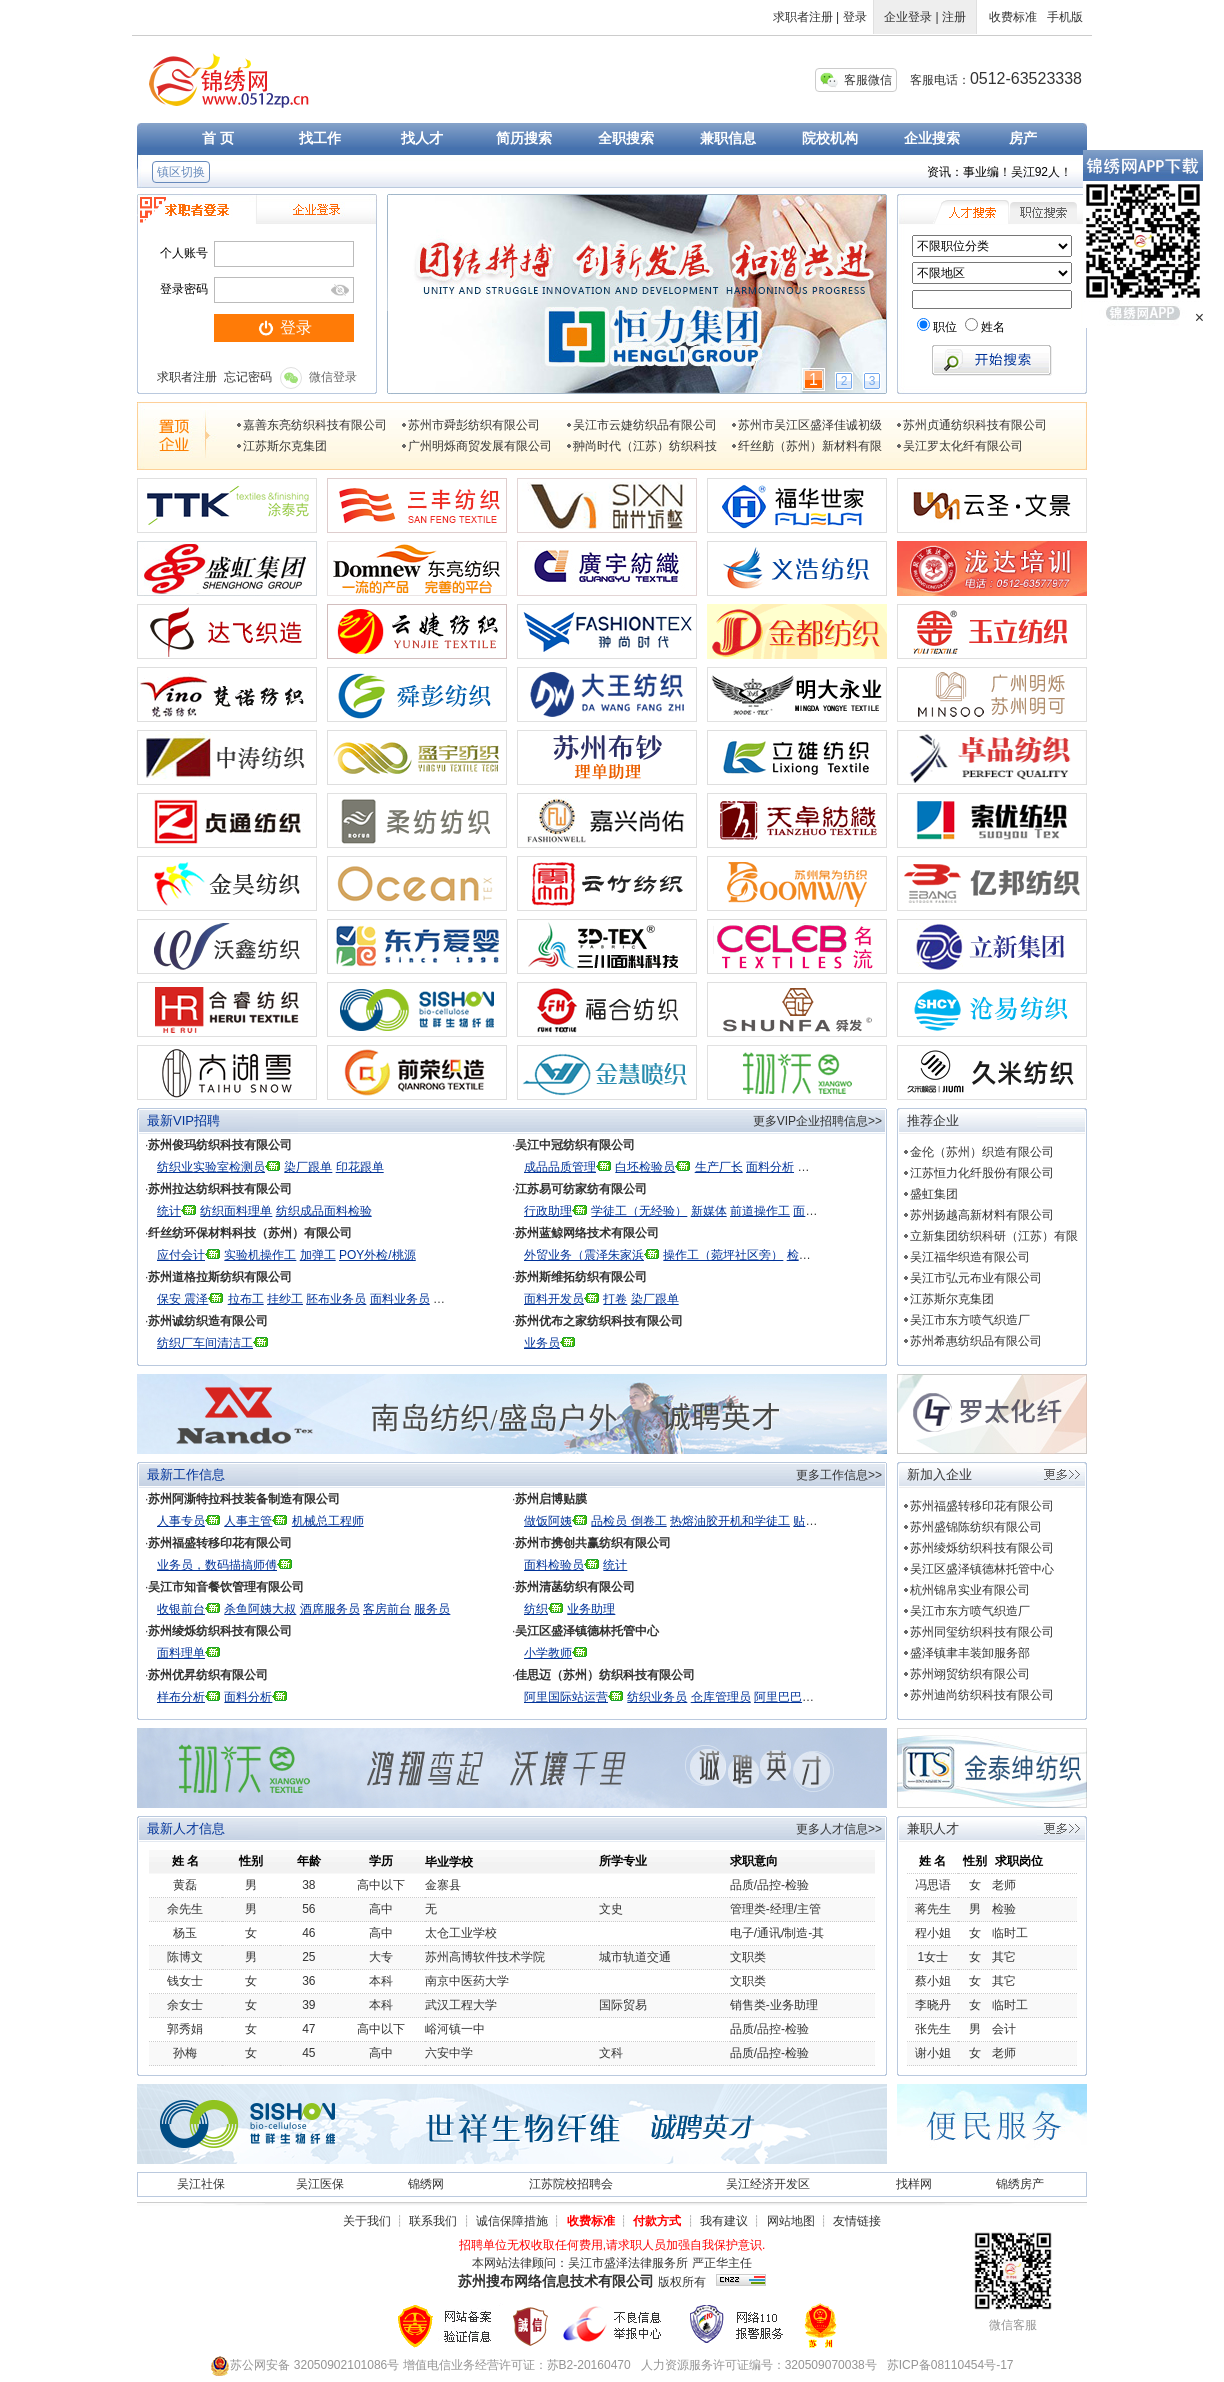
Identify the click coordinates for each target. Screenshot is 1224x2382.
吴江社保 (201, 2184)
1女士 (932, 1957)
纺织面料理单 (236, 1211)
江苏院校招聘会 (571, 2184)
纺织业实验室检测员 (211, 1167)
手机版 (1065, 17)
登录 (855, 17)
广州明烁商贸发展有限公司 (480, 446)
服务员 (432, 1609)
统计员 (815, 1167)
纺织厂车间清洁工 (205, 1343)
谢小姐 (933, 2053)
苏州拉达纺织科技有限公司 (220, 1189)
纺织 (536, 1609)
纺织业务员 (657, 1697)
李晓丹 (933, 2005)
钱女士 (185, 1981)
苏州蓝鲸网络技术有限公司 (587, 1233)
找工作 (320, 138)
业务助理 (591, 1609)
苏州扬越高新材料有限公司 (982, 1215)
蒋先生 (933, 1909)
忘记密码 (248, 377)
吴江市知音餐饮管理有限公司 (226, 1587)
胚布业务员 (336, 1299)
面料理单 (181, 1653)
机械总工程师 (328, 1521)
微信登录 (318, 377)
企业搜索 (932, 138)
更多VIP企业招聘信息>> (817, 1121)
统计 (169, 1211)
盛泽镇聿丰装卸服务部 (970, 1653)
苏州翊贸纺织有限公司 (970, 1674)
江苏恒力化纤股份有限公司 (982, 1173)
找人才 (422, 138)
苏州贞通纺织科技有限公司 (975, 425)
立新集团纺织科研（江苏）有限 (994, 1236)
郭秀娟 (185, 2029)
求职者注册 (803, 17)
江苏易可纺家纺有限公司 (581, 1189)
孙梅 (185, 2053)
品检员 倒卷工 (628, 1521)
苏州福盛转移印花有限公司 (220, 1543)
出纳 (496, 1299)
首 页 (218, 138)
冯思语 (933, 1885)
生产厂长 (719, 1167)
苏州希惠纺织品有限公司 (976, 1341)
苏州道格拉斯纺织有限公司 (220, 1277)
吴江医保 (320, 2184)
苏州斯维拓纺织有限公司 (581, 1277)
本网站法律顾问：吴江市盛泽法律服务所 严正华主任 (611, 2263)
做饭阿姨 (548, 1521)
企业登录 (908, 17)
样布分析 (181, 1697)
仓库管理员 (721, 1697)
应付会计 (181, 1255)
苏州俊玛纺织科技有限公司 (220, 1145)
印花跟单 (360, 1167)
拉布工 (246, 1299)
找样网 (914, 2184)
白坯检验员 (645, 1167)
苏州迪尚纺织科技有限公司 (982, 1695)
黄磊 (185, 1885)
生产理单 (861, 1167)
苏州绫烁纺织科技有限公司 (220, 1631)
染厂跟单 (308, 1167)
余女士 (185, 2005)
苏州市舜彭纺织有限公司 (474, 425)
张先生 (933, 2029)
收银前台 (181, 1609)
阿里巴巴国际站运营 (808, 1697)
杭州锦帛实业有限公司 (970, 1590)
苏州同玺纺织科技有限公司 (982, 1632)
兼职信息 (728, 138)
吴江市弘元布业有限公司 (976, 1278)
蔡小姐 (933, 1981)
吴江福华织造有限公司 (970, 1257)
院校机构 (830, 138)
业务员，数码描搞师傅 (217, 1565)
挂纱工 (285, 1299)
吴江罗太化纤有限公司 (963, 446)
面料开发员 (554, 1299)
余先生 (185, 1909)
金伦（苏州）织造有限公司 (982, 1152)
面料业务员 (400, 1299)
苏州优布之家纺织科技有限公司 (599, 1321)
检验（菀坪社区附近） (847, 1255)
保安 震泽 (182, 1299)
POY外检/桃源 (377, 1255)
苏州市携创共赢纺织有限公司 (593, 1543)
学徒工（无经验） (639, 1211)
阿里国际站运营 (566, 1697)
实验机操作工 (260, 1255)
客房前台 (387, 1609)
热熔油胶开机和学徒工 (730, 1521)
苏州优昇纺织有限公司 (208, 1675)
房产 (1023, 138)
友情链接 (857, 2221)
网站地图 (791, 2221)
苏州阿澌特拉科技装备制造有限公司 (244, 1499)
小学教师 (548, 1653)
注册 (954, 17)
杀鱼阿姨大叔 (260, 1609)
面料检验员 (554, 1565)
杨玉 (185, 1933)
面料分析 (770, 1167)
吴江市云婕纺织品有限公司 (645, 425)
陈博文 (185, 1957)
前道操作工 (760, 1211)
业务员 (542, 1343)
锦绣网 (426, 2184)
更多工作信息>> (839, 1475)
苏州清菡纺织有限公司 (575, 1587)
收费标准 (1013, 17)
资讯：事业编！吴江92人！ (999, 172)
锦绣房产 (1020, 2184)
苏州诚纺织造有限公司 (208, 1321)
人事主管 (248, 1521)
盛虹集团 (934, 1194)
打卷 (615, 1299)
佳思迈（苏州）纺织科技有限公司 (605, 1675)
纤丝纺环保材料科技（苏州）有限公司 (250, 1233)
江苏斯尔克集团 (285, 446)
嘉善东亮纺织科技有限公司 (315, 425)
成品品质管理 (560, 1167)
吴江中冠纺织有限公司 (575, 1145)
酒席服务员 (330, 1609)
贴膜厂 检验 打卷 (838, 1521)
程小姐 (933, 1933)
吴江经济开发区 (768, 2184)
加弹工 (318, 1255)
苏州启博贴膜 (551, 1499)
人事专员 (181, 1521)
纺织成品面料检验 (324, 1211)
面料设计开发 (829, 1211)
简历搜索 (524, 138)
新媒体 (709, 1211)
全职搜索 (626, 138)
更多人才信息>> (839, 1829)
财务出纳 (457, 1299)
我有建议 (724, 2221)
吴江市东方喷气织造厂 (970, 1320)
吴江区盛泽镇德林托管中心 (587, 1631)
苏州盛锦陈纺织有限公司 (976, 1527)
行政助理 (548, 1211)
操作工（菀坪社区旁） (723, 1255)
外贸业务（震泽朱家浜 (584, 1255)
